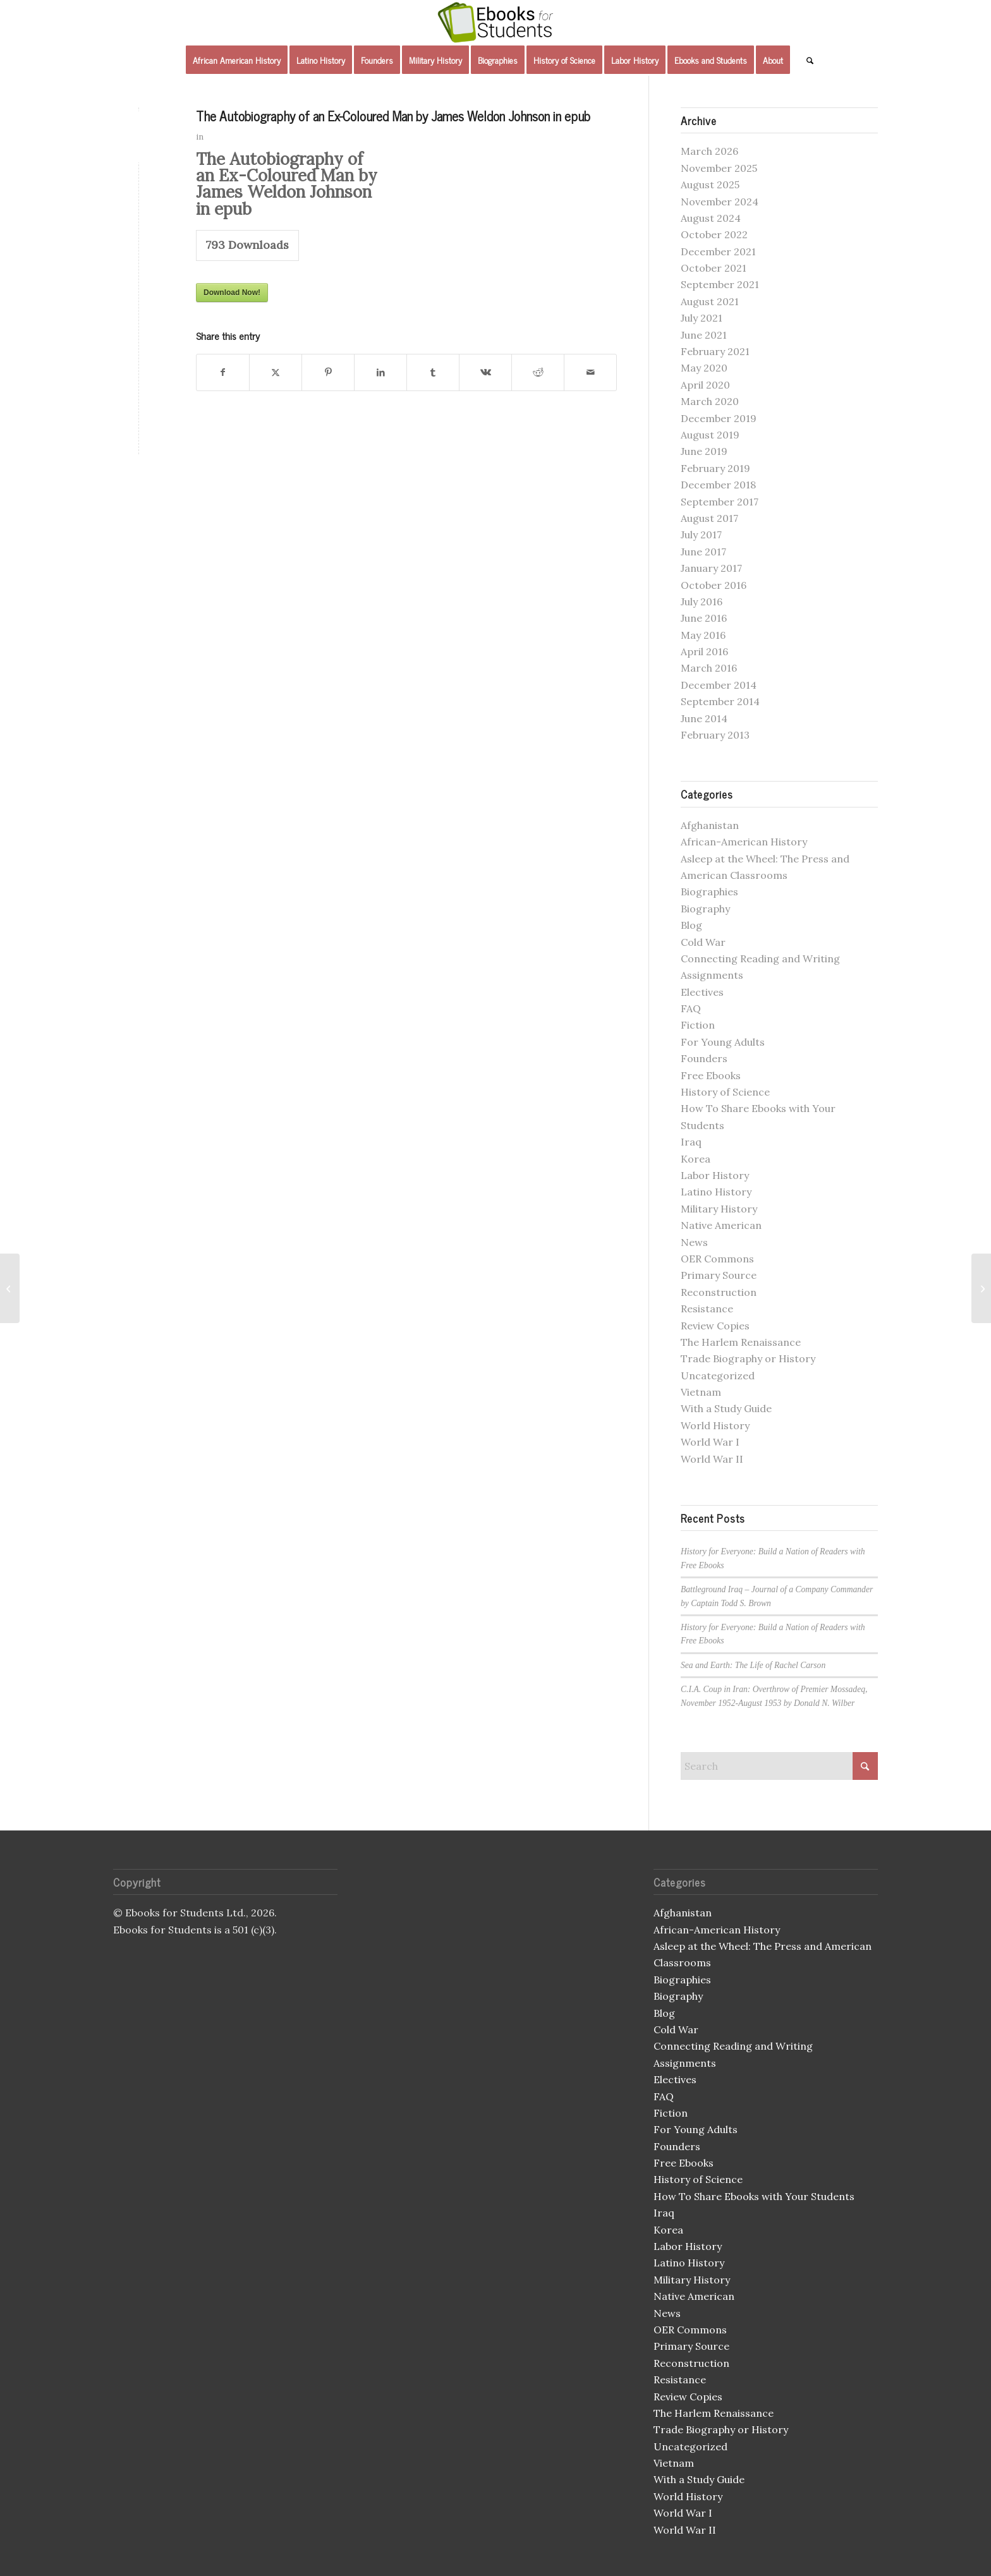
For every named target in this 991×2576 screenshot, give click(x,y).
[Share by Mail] (590, 372)
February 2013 (715, 735)
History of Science (725, 1091)
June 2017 (703, 551)
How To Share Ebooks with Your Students (754, 2196)
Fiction (698, 1025)
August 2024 (711, 218)
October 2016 (713, 585)
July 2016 (701, 601)
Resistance (707, 1308)
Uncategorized (718, 1375)
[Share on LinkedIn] (380, 372)
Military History (719, 1208)
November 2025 (719, 168)
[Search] (805, 60)
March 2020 (710, 401)
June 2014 (704, 718)
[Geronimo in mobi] (10, 1288)
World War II (712, 1459)
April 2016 (704, 651)
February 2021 (715, 351)
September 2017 (719, 501)
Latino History (716, 1191)
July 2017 (701, 534)
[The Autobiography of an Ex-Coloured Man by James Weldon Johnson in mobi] (981, 1288)
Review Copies (715, 1325)
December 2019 (719, 418)
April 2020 (705, 384)
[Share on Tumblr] (433, 372)
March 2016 (709, 668)
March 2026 (709, 151)
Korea (695, 1158)
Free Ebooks (711, 1075)
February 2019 (715, 468)
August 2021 (710, 301)
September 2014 (720, 701)
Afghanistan (710, 825)
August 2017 (709, 518)
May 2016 (703, 635)
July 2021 (701, 317)
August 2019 (710, 434)
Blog (691, 925)
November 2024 (719, 201)
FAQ (691, 1008)
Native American (721, 1225)
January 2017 (711, 568)
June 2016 (704, 618)
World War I (710, 1442)
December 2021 (718, 251)
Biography (705, 908)
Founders (704, 1058)
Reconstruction (719, 1292)
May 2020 (704, 367)
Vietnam (701, 1392)
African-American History (744, 841)
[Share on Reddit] (538, 372)
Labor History (715, 1175)
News (694, 1242)
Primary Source (719, 1275)
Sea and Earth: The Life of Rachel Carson (753, 1665)
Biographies (709, 891)
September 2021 (720, 284)
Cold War (703, 942)
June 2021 (704, 335)
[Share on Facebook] (223, 372)
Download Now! (232, 292)
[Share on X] (275, 372)
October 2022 (714, 234)
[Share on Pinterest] (328, 372)
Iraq (691, 1141)
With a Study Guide (726, 1408)
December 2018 (718, 484)
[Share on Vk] (485, 372)
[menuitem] (237, 60)
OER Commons (717, 1258)
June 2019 (704, 451)
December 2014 (719, 685)
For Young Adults (723, 1042)
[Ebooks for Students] (495, 22)
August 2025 (710, 184)
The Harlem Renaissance (741, 1342)
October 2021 (713, 268)
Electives (702, 992)
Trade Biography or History (748, 1358)
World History (715, 1425)
